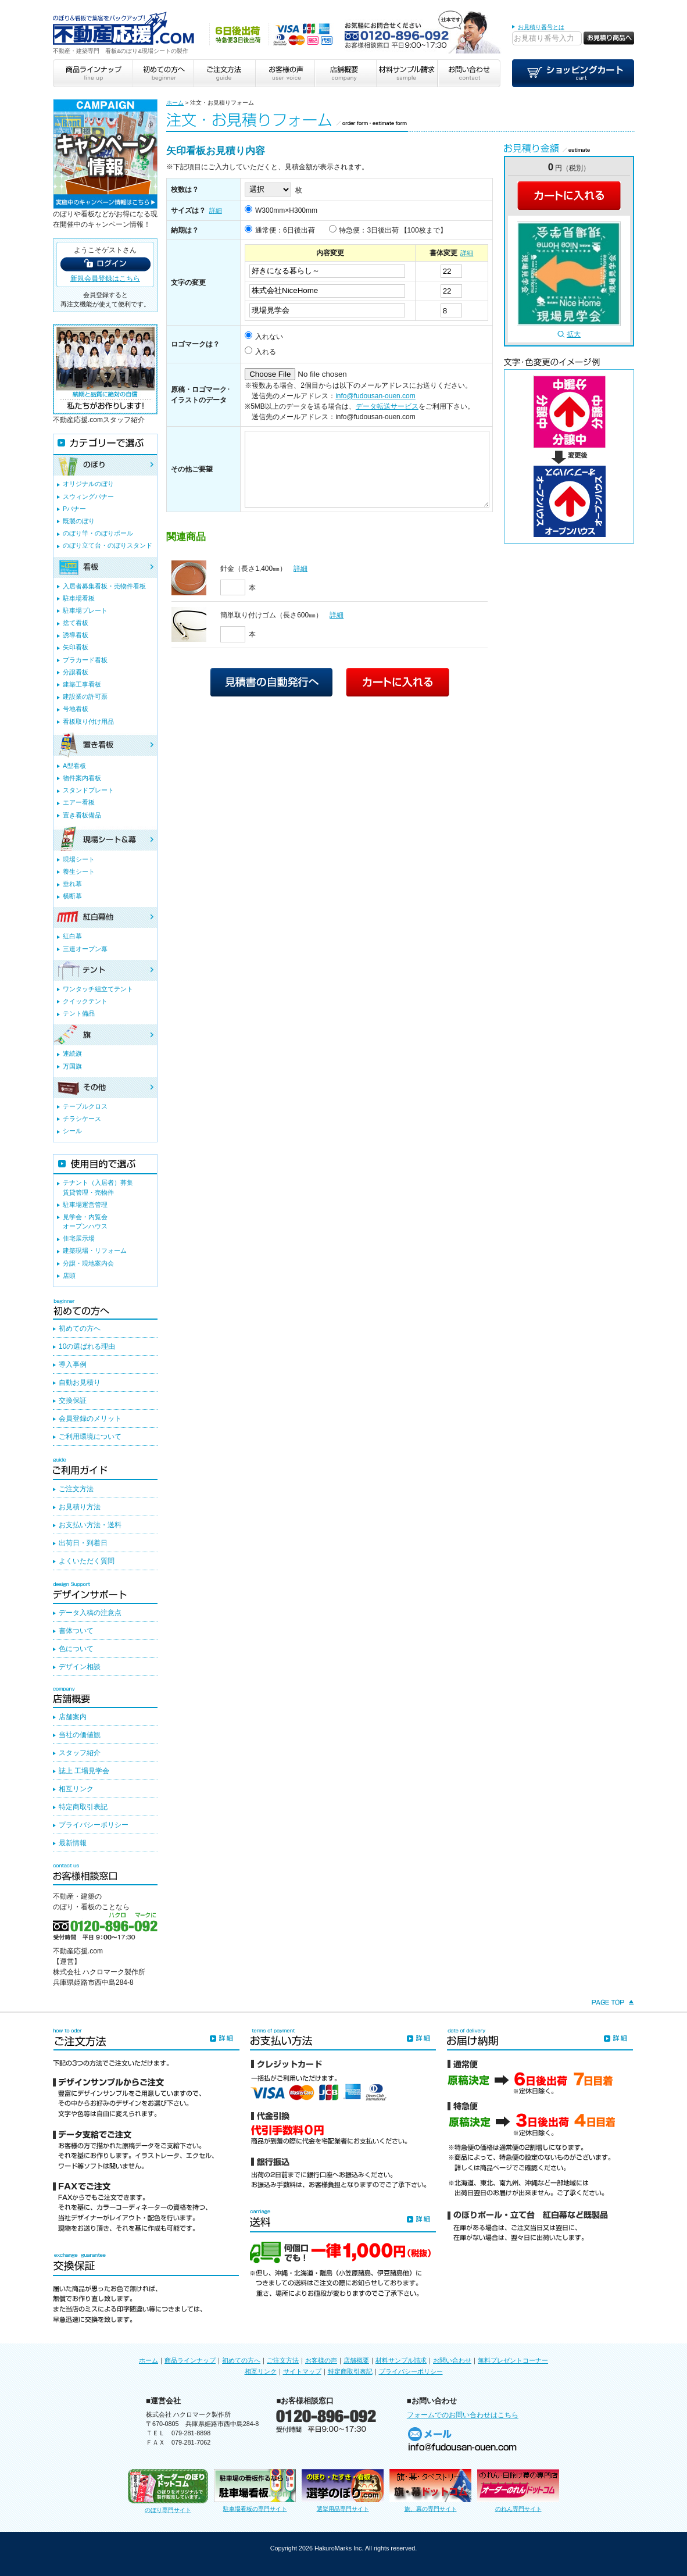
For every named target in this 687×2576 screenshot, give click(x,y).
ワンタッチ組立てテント (98, 988)
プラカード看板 (85, 659)
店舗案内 (73, 1717)
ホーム (175, 102)
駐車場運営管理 (85, 1204)
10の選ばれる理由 (87, 1346)
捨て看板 (75, 622)
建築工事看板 (82, 684)
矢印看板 (75, 647)
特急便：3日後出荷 (369, 230)
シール (72, 1130)
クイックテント (85, 1001)
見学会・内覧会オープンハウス (85, 1221)
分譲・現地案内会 (88, 1263)
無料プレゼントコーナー (513, 2360)
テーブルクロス (85, 1106)
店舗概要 (356, 2360)
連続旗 (72, 1053)
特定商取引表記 (83, 1807)
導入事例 (73, 1364)
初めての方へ (80, 1328)
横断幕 (72, 895)
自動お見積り (80, 1382)
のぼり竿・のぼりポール (98, 533)
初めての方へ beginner (162, 73)
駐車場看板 (79, 598)
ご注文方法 (76, 1489)
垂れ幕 (72, 883)
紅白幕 (72, 935)
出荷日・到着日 (83, 1543)
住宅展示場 (79, 1238)
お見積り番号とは (541, 27)
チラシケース (82, 1118)
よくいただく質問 (86, 1561)
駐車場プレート (85, 610)
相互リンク (76, 1789)
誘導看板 (75, 634)
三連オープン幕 (85, 948)
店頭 (69, 1275)
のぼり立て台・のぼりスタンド (107, 545)
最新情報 (73, 1843)
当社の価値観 (80, 1735)
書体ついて (76, 1631)
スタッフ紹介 (80, 1753)
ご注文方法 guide (223, 73)
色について (76, 1649)
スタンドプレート (88, 790)
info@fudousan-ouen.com (375, 396)
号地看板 (75, 708)
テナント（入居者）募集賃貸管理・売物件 (98, 1187)
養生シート (79, 871)
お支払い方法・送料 (90, 1525)
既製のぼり (79, 520)
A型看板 (74, 765)
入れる (265, 352)
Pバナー (74, 508)
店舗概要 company (345, 73)
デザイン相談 (80, 1667)
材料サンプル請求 (401, 2360)
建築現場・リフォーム (95, 1250)
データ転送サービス (387, 406)
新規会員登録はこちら (105, 278)
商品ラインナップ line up (92, 73)
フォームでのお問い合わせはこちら (462, 2415)
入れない (269, 337)
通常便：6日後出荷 (285, 230)
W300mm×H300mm (286, 210)
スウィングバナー (88, 496)
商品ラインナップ (190, 2360)
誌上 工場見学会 (84, 1771)
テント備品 (79, 1013)
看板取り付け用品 (88, 721)
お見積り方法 (80, 1507)
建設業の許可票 (85, 696)
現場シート (79, 859)
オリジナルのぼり (88, 483)
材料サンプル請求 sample (407, 73)
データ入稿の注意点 (90, 1613)
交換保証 (73, 1400)
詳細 (215, 210)
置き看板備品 (82, 815)
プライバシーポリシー (93, 1825)
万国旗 (72, 1066)
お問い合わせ (452, 2360)
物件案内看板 (82, 777)
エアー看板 (79, 802)
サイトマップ (302, 2371)
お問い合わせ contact (469, 73)
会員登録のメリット (90, 1418)
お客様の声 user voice (284, 73)
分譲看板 (75, 672)
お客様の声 (321, 2360)
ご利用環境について (90, 1436)
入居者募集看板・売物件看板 (104, 586)
